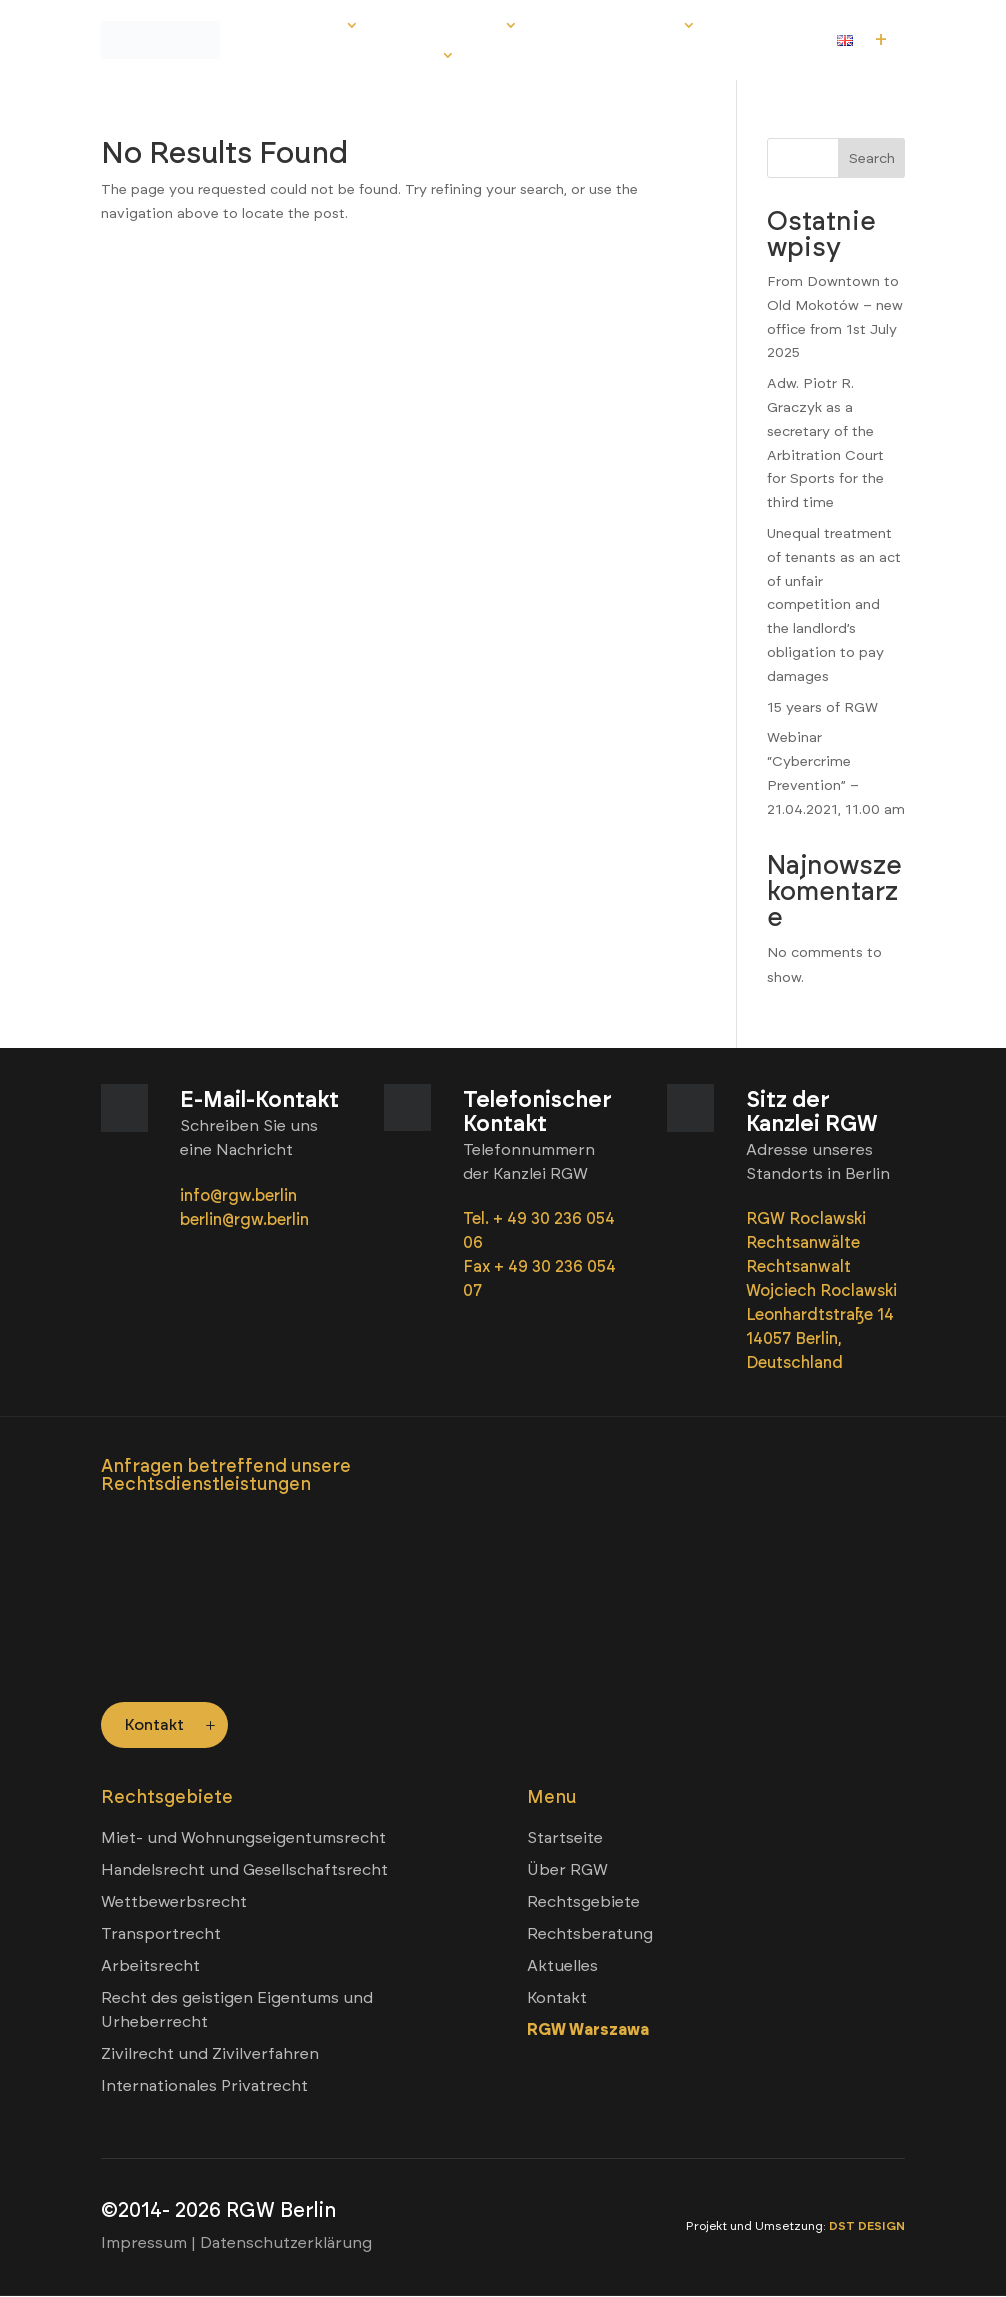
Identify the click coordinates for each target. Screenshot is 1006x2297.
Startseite (565, 1838)
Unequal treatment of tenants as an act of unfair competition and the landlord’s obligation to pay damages (834, 605)
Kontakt (406, 55)
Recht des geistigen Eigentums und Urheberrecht (237, 2010)
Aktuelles (310, 55)
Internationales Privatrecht (204, 2086)
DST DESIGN (867, 2227)
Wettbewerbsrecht (174, 1902)
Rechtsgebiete (445, 25)
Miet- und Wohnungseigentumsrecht (243, 1838)
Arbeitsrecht (150, 1966)
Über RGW (307, 25)
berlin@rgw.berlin (244, 1219)
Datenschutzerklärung (286, 2243)
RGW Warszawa (588, 2030)
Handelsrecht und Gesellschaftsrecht (244, 1870)
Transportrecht (161, 1934)
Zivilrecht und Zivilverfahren (210, 2054)
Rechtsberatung (614, 25)
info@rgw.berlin (240, 1195)
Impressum (144, 2243)
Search (872, 158)
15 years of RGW (822, 707)
